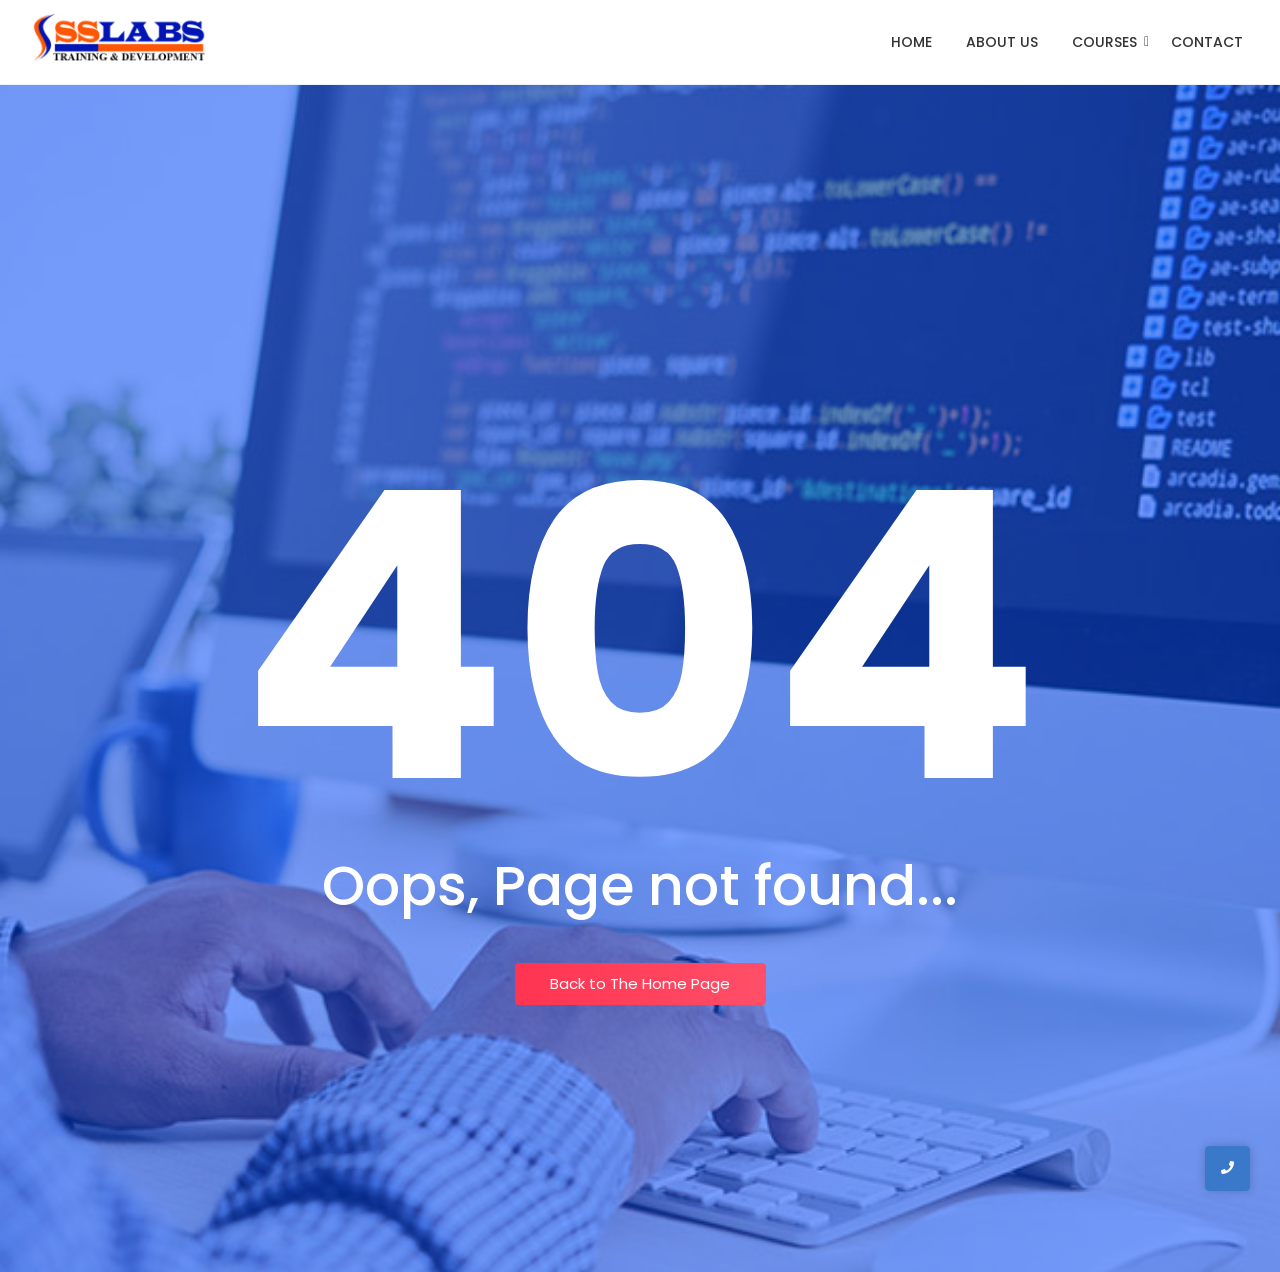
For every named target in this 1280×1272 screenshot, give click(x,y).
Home (911, 42)
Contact (1207, 42)
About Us (1002, 42)
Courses (1108, 42)
